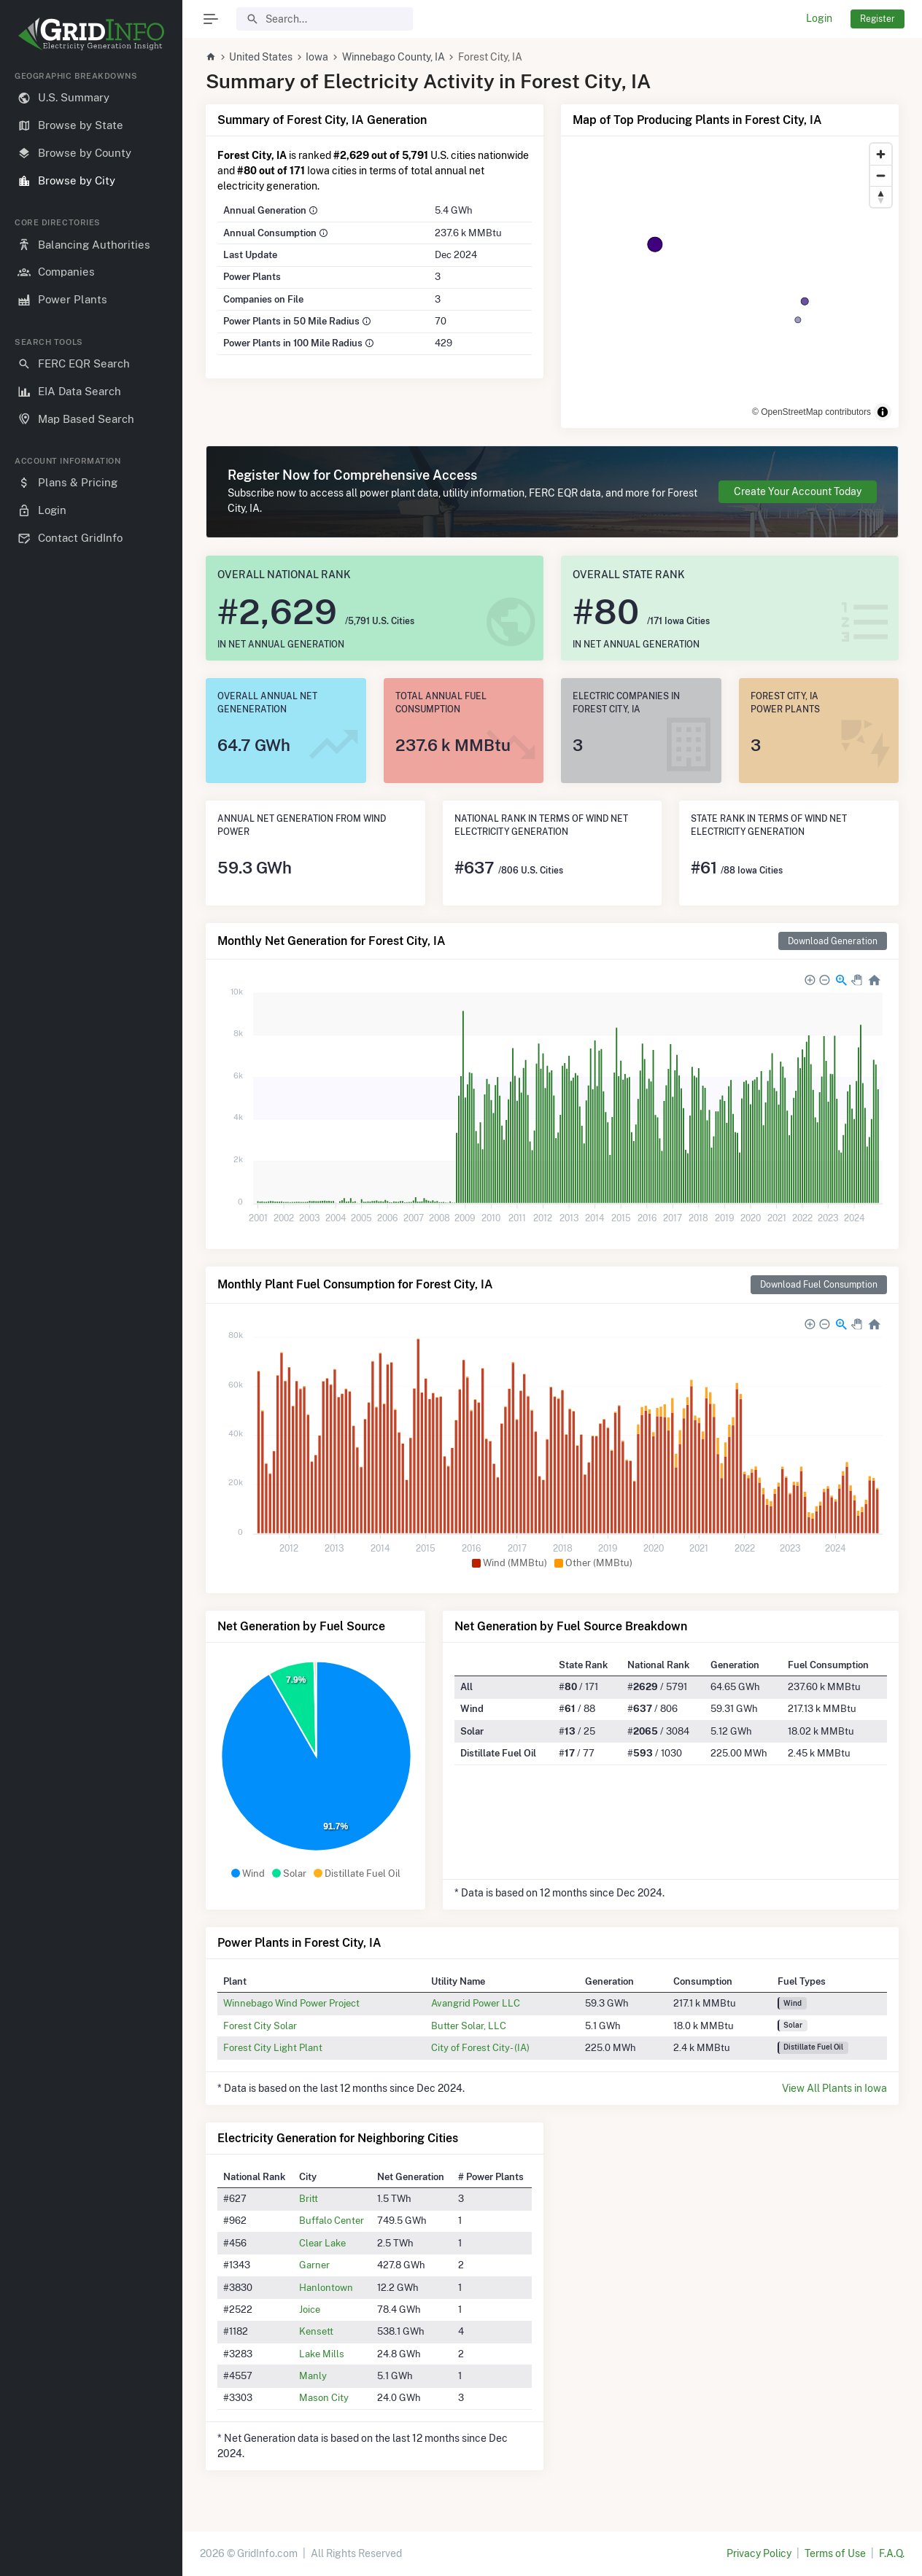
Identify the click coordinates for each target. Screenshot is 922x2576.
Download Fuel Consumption (819, 1284)
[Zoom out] (880, 175)
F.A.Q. (891, 2553)
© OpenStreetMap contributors (811, 412)
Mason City (324, 2397)
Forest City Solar (260, 2025)
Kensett (316, 2331)
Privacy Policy (759, 2553)
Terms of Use (835, 2553)
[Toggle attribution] (882, 412)
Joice (309, 2309)
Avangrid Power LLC (475, 2003)
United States (261, 57)
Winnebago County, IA (393, 57)
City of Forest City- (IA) (480, 2047)
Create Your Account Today (797, 491)
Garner (314, 2264)
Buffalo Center (331, 2220)
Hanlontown (326, 2287)
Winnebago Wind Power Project (291, 2003)
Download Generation (833, 940)
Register (877, 18)
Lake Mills (321, 2353)
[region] (91, 1311)
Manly (313, 2375)
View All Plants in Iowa (834, 2088)
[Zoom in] (880, 154)
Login (819, 18)
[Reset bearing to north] (880, 196)
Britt (308, 2198)
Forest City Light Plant (272, 2047)
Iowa (317, 57)
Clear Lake (322, 2243)
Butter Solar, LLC (468, 2025)
